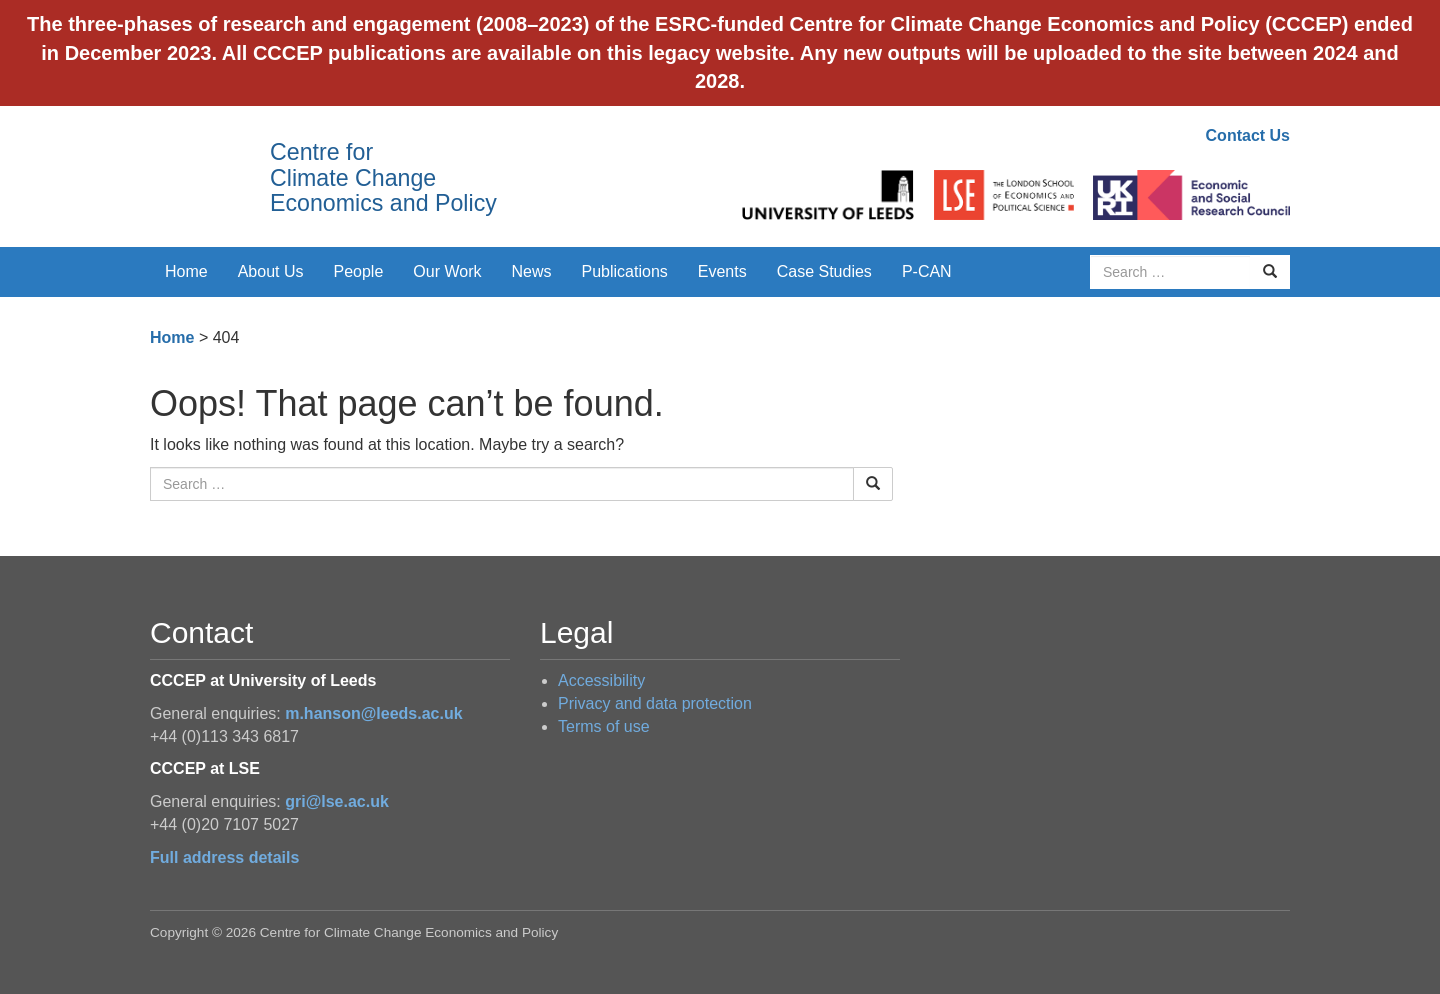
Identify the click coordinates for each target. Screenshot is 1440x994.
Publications (625, 271)
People (359, 271)
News (531, 271)
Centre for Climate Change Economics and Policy (383, 177)
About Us (271, 271)
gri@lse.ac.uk (337, 801)
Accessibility (601, 680)
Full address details (224, 857)
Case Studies (824, 271)
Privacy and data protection (655, 703)
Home (186, 271)
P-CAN (927, 271)
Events (722, 271)
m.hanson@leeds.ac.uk (373, 713)
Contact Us (1248, 135)
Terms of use (604, 726)
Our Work (447, 271)
